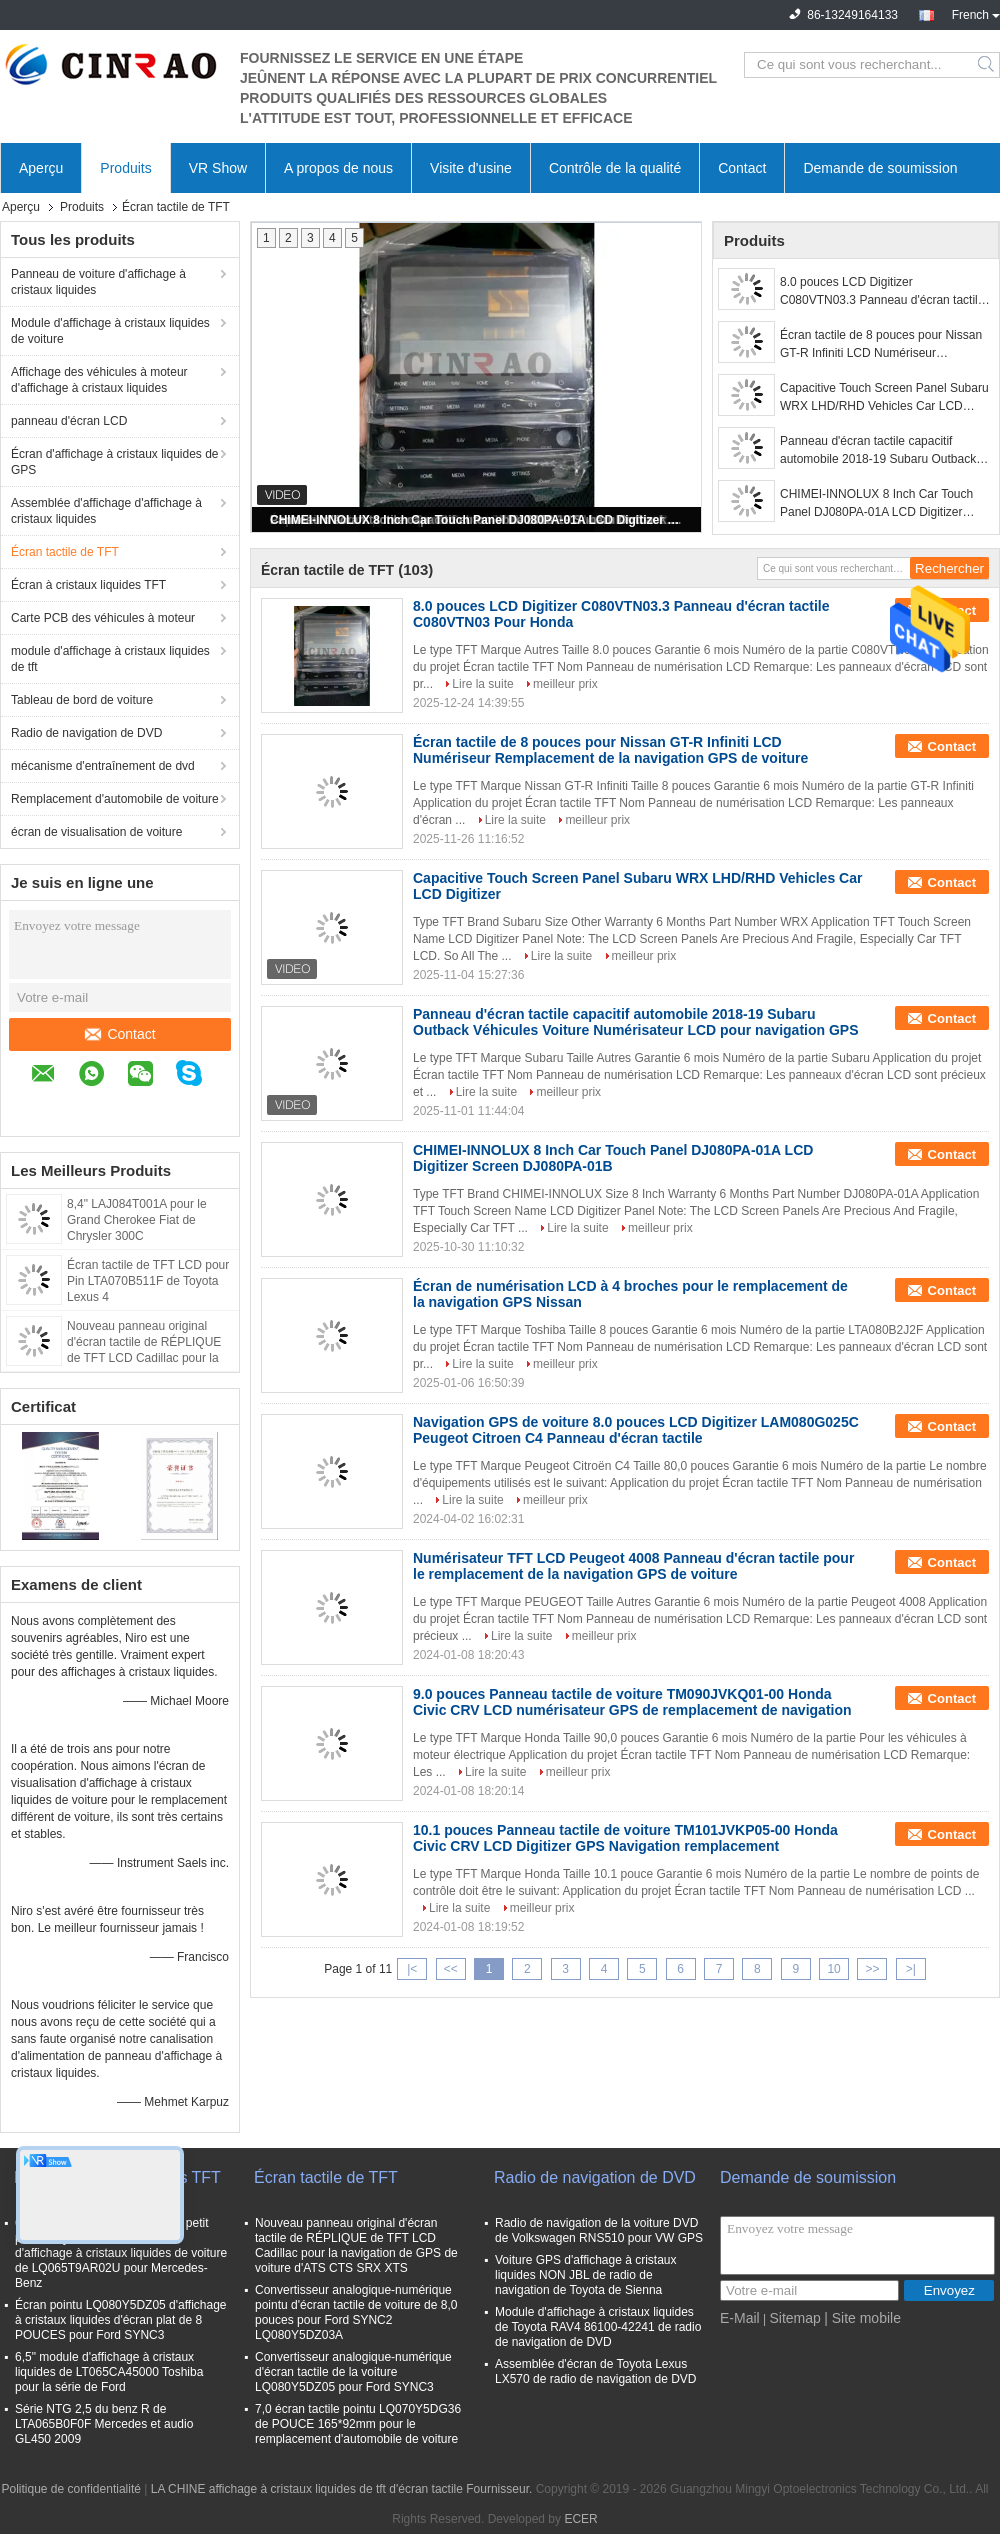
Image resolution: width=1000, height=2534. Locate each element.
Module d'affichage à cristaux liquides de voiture (110, 331)
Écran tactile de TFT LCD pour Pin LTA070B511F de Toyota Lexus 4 (148, 1281)
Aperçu (41, 168)
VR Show (218, 168)
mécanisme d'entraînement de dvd (103, 766)
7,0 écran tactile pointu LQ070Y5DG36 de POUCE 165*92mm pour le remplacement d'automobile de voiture (358, 2424)
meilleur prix (565, 684)
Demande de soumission (880, 168)
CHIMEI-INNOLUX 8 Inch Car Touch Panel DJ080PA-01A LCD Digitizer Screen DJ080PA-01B (478, 520)
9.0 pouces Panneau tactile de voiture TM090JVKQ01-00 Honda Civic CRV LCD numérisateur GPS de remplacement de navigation (632, 1702)
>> (872, 1969)
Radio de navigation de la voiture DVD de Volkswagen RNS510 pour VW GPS (599, 2230)
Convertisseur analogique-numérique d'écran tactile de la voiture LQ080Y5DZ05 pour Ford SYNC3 (353, 2372)
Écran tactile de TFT (65, 552)
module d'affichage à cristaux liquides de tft (110, 659)
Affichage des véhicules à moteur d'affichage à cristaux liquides (99, 380)
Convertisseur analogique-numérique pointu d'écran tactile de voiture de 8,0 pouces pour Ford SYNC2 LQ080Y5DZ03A (356, 2312)
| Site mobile (862, 2318)
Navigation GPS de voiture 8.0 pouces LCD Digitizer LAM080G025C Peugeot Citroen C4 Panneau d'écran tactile (636, 1430)
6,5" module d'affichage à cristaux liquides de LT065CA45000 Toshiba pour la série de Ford (109, 2372)
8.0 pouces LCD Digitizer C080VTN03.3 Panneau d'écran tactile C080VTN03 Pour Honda (882, 292)
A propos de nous (338, 168)
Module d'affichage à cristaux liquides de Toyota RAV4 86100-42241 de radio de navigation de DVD (598, 2327)
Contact (742, 168)
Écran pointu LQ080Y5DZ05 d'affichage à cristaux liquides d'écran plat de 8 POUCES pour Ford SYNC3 (121, 2320)
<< (451, 1969)
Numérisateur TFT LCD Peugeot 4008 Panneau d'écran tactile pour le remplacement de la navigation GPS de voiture (633, 1566)
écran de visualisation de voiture (96, 832)
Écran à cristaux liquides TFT (88, 585)
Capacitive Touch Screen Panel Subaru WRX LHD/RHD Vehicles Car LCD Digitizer (884, 398)
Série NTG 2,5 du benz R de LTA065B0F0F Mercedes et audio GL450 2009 (104, 2424)
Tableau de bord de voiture (82, 700)
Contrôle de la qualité (615, 168)
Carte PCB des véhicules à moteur (103, 618)
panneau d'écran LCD (69, 421)
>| (911, 1969)
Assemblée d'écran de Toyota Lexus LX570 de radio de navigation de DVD (595, 2371)
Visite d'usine (471, 168)
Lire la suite (482, 684)
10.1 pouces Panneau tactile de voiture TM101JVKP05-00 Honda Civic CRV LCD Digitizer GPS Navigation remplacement (625, 1838)
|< (412, 1969)
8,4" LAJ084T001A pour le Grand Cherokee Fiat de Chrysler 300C (137, 1220)
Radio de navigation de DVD (86, 733)
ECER (580, 2519)
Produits (125, 168)
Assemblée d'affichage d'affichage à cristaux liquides (106, 511)
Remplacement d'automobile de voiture (115, 799)
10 (833, 1969)
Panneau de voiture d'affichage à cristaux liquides (98, 282)
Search (987, 65)
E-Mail (740, 2318)
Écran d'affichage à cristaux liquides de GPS (115, 462)
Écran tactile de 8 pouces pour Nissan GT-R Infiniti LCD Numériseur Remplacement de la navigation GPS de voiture (881, 345)
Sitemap (794, 2318)
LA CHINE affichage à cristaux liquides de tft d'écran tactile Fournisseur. (343, 2489)
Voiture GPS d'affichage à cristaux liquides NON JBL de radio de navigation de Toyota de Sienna (586, 2275)
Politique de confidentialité (70, 2489)
